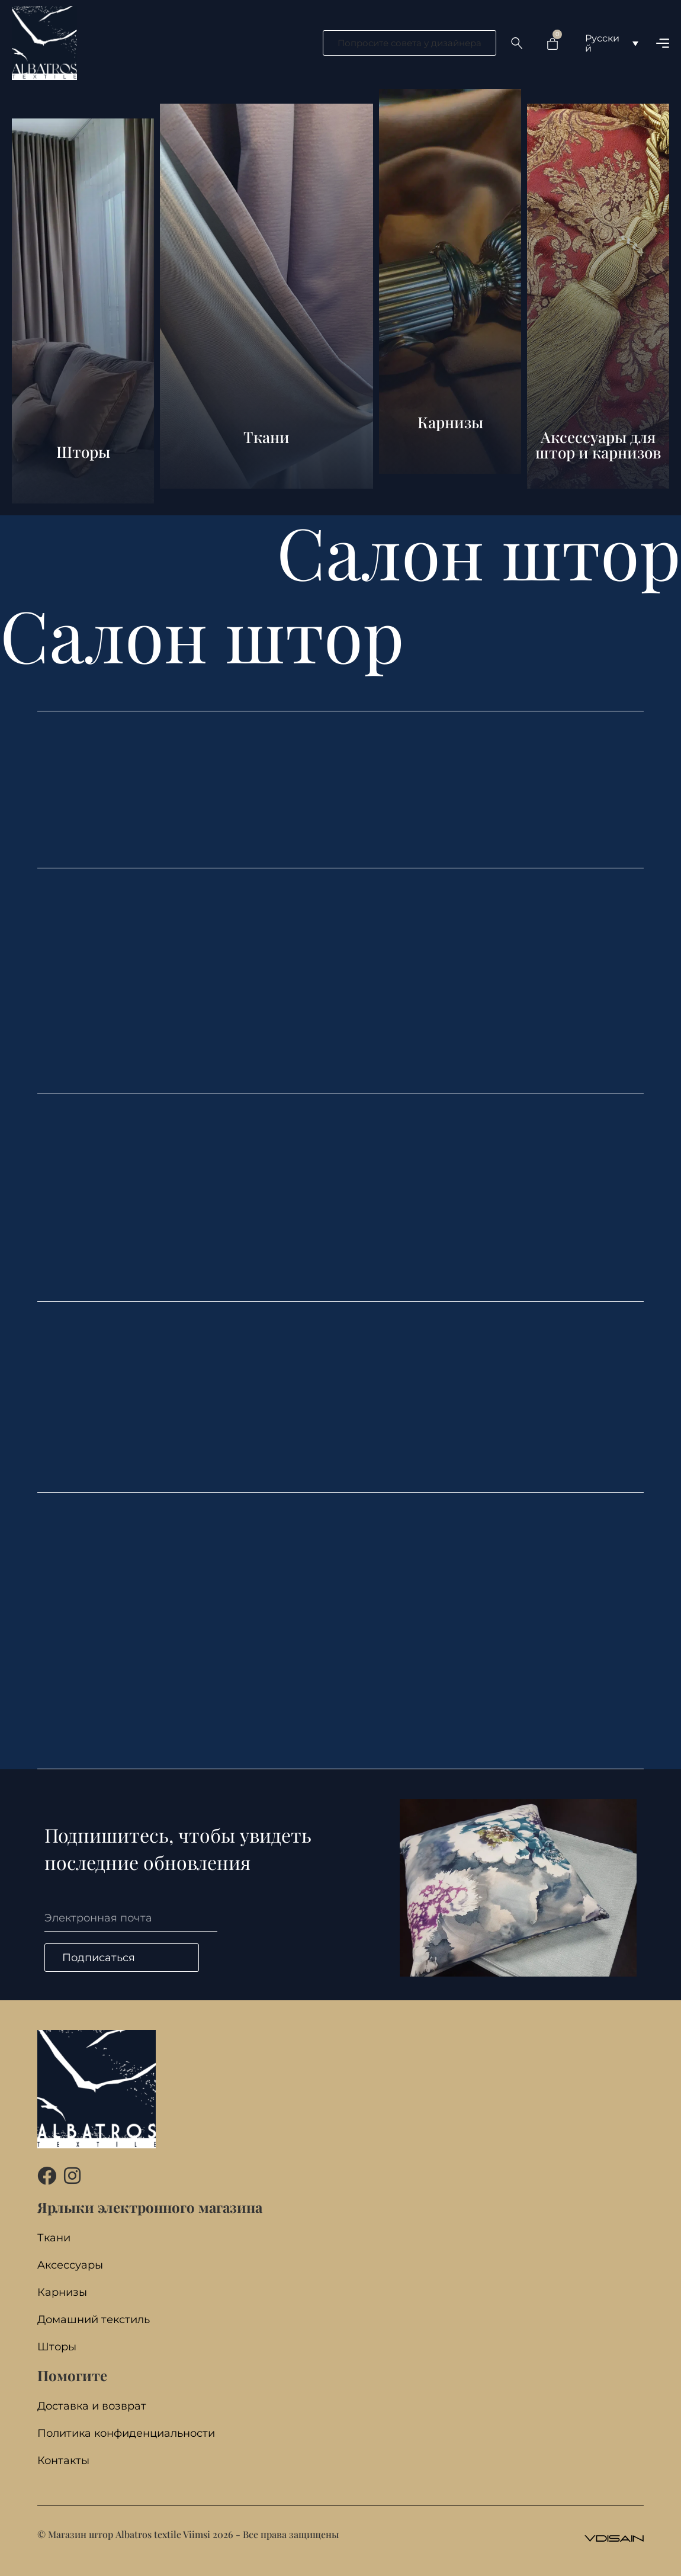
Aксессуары (70, 2265)
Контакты (63, 2461)
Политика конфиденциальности (126, 2433)
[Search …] (517, 43)
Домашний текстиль (93, 2320)
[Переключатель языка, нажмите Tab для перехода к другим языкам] (611, 43)
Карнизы (62, 2292)
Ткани (53, 2238)
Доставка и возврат (91, 2406)
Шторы (56, 2347)
